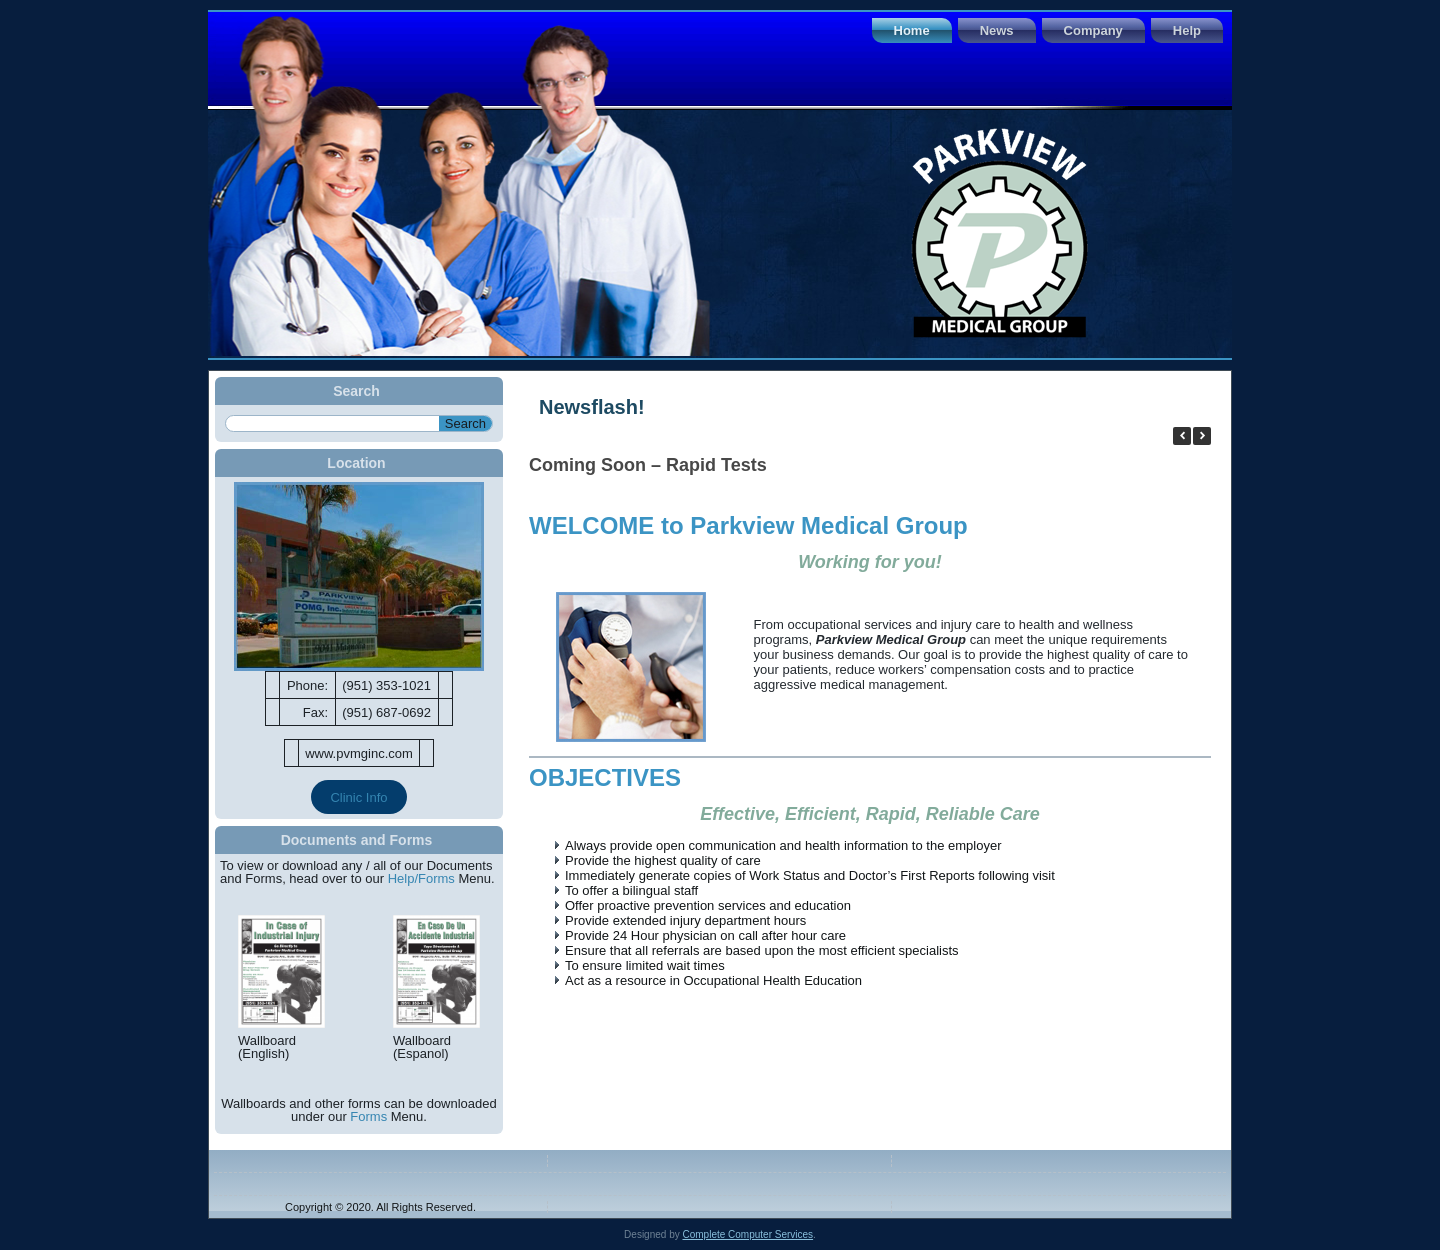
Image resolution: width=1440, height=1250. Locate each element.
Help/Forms (421, 878)
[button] (1202, 436)
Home (912, 30)
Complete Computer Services (747, 1234)
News (997, 30)
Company (1093, 30)
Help (1187, 30)
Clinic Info (358, 797)
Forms (368, 1116)
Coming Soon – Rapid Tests (648, 465)
